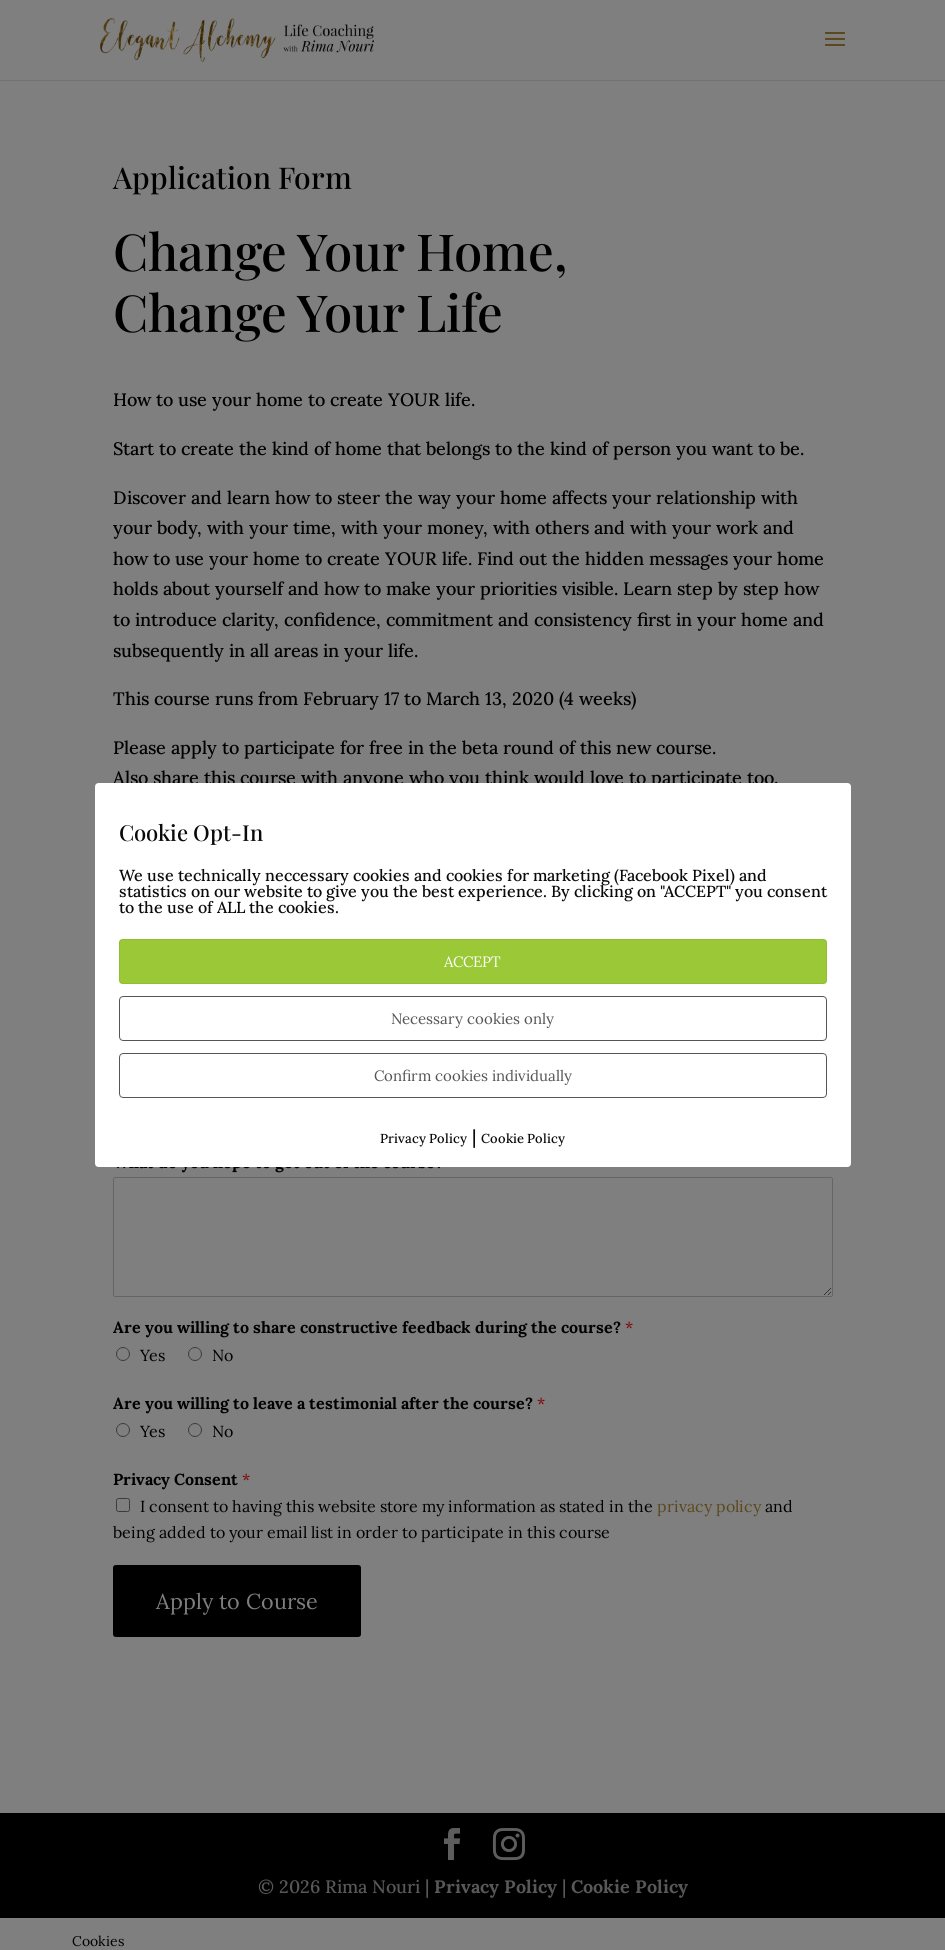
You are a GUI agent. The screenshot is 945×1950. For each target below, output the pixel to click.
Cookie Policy (523, 1138)
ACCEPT (472, 961)
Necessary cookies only (472, 1018)
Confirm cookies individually (473, 1075)
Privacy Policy (423, 1138)
